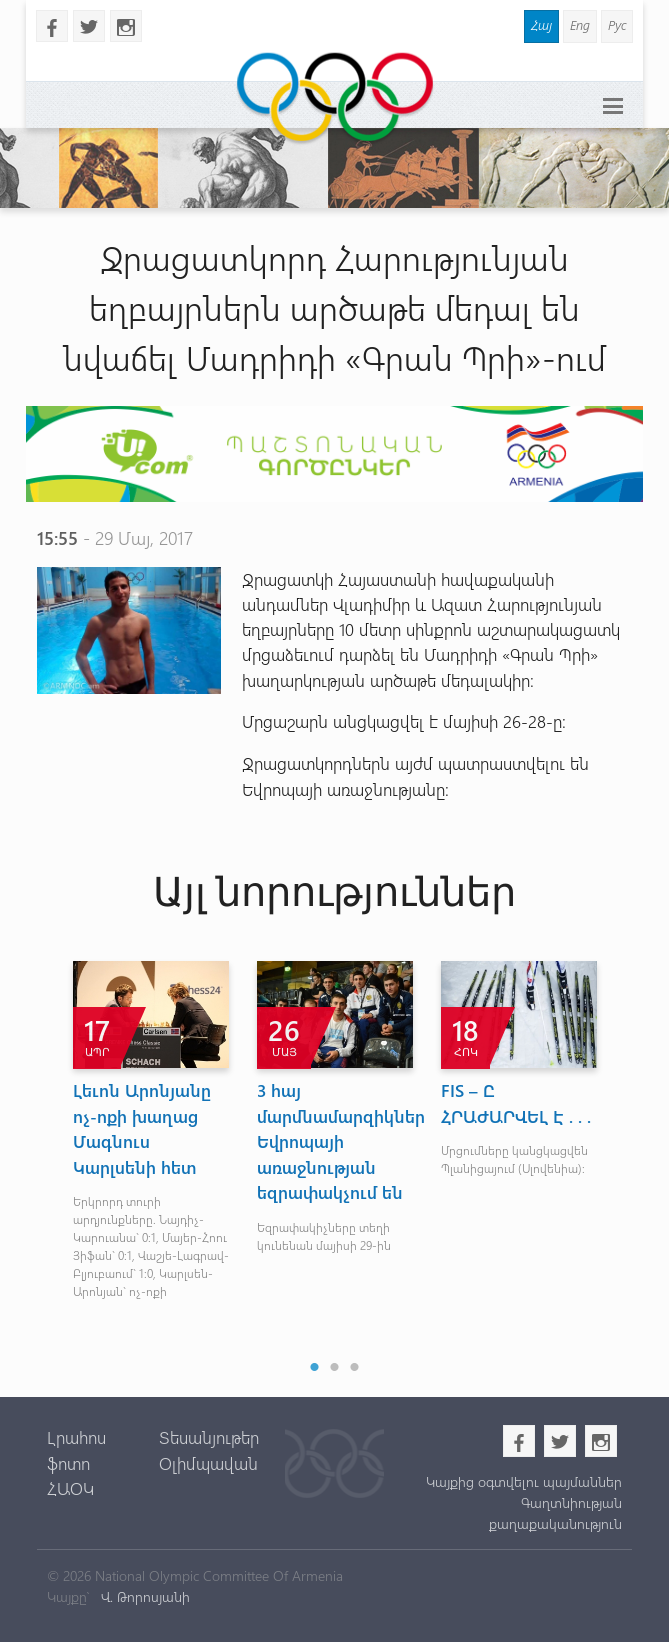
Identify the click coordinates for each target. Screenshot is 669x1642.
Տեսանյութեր (209, 1437)
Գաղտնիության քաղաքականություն (555, 1513)
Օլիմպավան (208, 1463)
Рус (617, 24)
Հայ (541, 24)
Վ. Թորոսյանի (143, 1596)
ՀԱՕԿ (70, 1488)
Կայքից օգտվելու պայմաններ (524, 1481)
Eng (580, 24)
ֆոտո (68, 1463)
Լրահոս (76, 1437)
